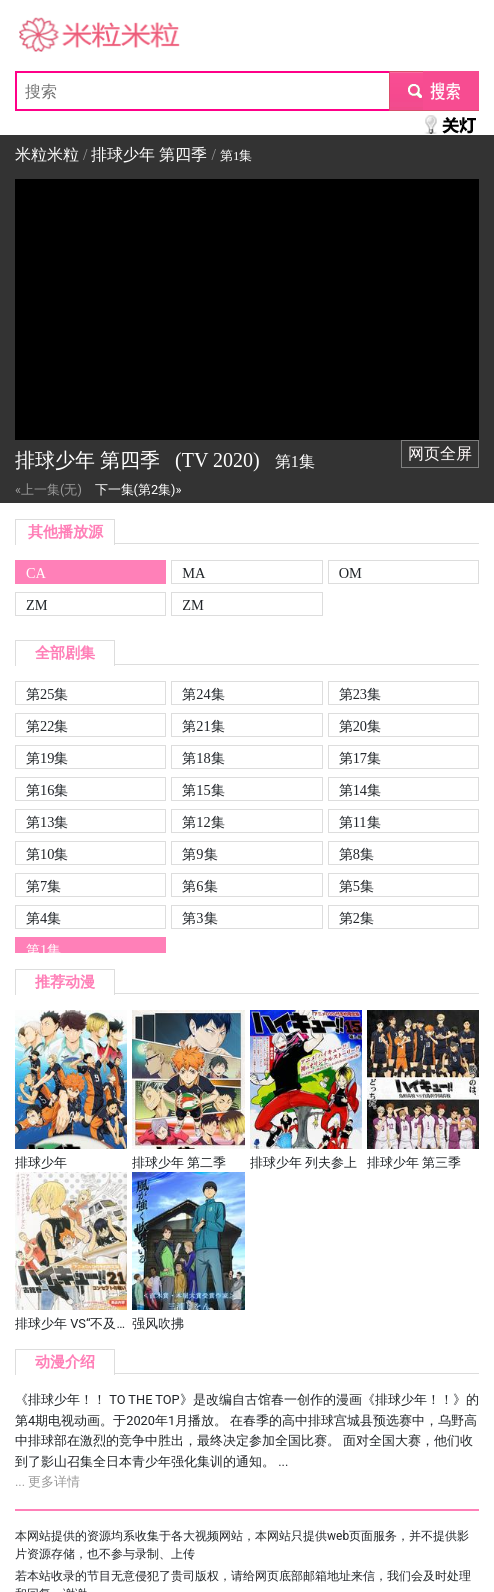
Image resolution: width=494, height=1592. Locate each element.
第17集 (360, 758)
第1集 (43, 950)
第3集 (199, 918)
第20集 (360, 726)
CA (36, 573)
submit (433, 90)
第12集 (203, 822)
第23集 (360, 694)
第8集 (356, 854)
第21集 (203, 726)
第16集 (47, 790)
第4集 (43, 918)
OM (350, 573)
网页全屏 (440, 453)
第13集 (47, 822)
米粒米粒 (47, 35)
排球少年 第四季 (149, 154)
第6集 (199, 886)
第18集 (203, 758)
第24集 (203, 694)
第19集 (47, 758)
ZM (37, 605)
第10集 (47, 854)
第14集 (360, 790)
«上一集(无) (48, 489)
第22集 (47, 726)
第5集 (356, 886)
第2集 (356, 918)
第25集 (47, 694)
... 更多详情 (47, 1481)
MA (193, 573)
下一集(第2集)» (138, 489)
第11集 (360, 822)
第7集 (43, 886)
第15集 (203, 790)
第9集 (199, 854)
